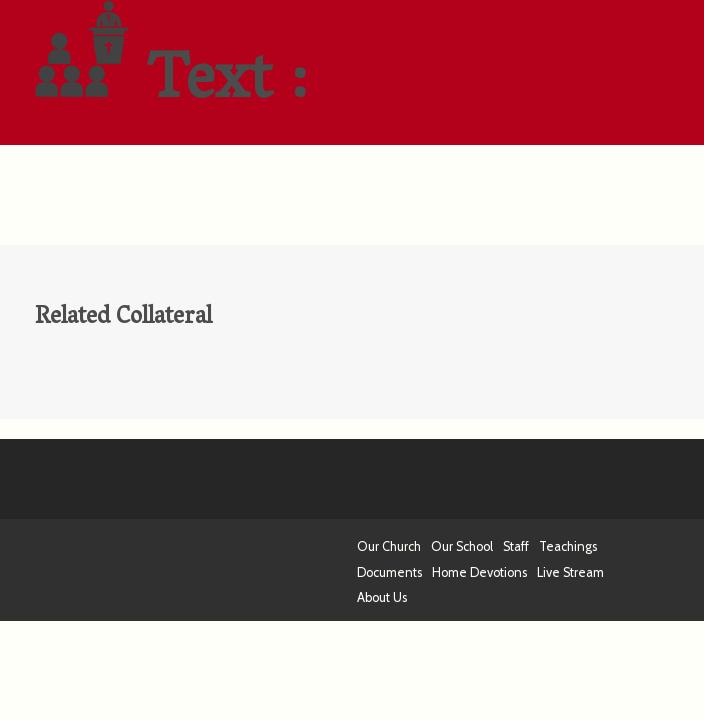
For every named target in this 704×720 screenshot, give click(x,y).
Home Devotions (479, 572)
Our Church (389, 546)
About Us (382, 597)
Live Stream (570, 572)
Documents (389, 572)
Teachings (568, 546)
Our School (462, 546)
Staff (516, 546)
